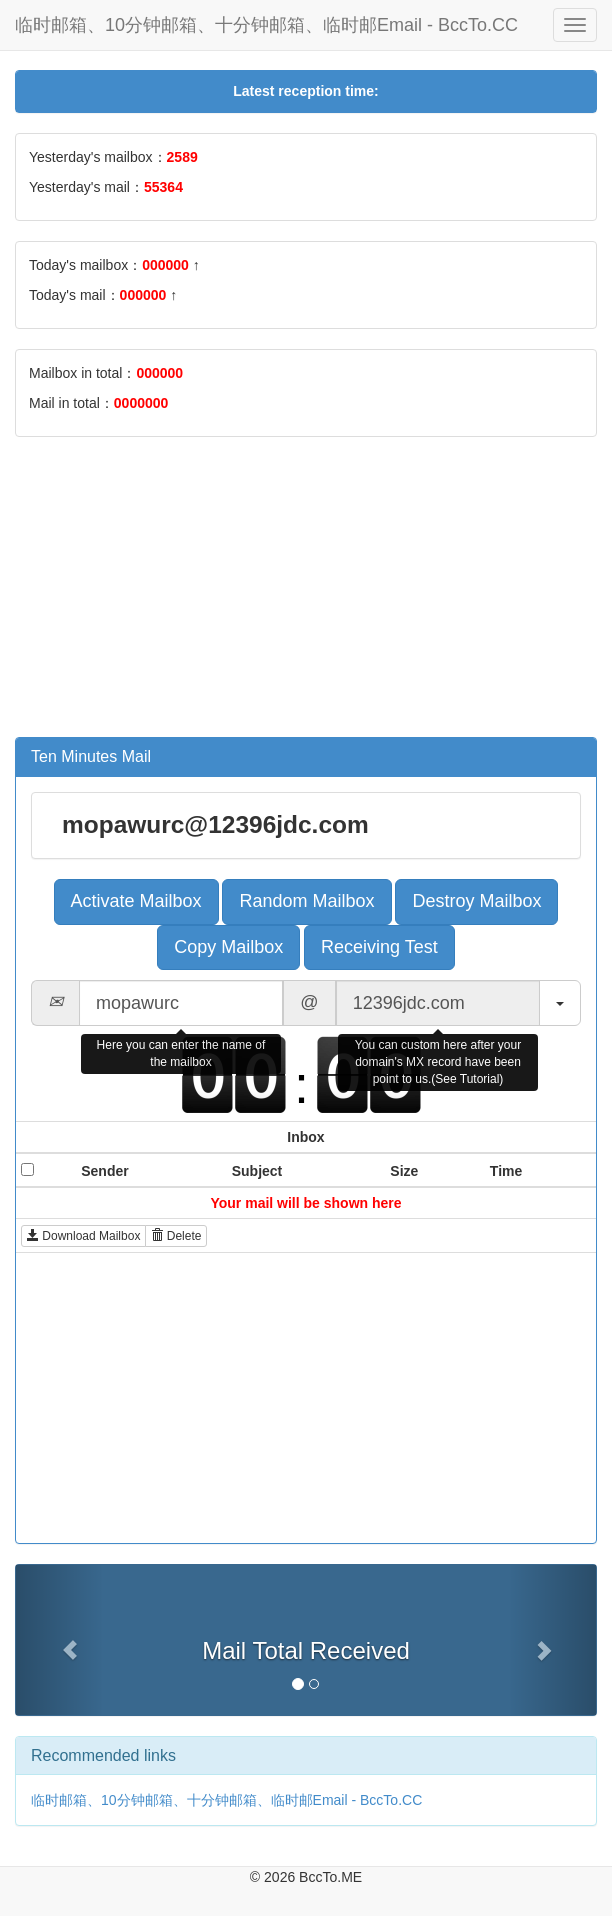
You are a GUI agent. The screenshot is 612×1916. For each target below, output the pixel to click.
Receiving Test (379, 947)
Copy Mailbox (228, 947)
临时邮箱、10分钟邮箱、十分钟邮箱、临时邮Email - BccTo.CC (266, 25)
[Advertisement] (306, 597)
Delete (176, 1236)
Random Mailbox (306, 901)
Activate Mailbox (136, 901)
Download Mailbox (83, 1236)
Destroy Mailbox (476, 901)
